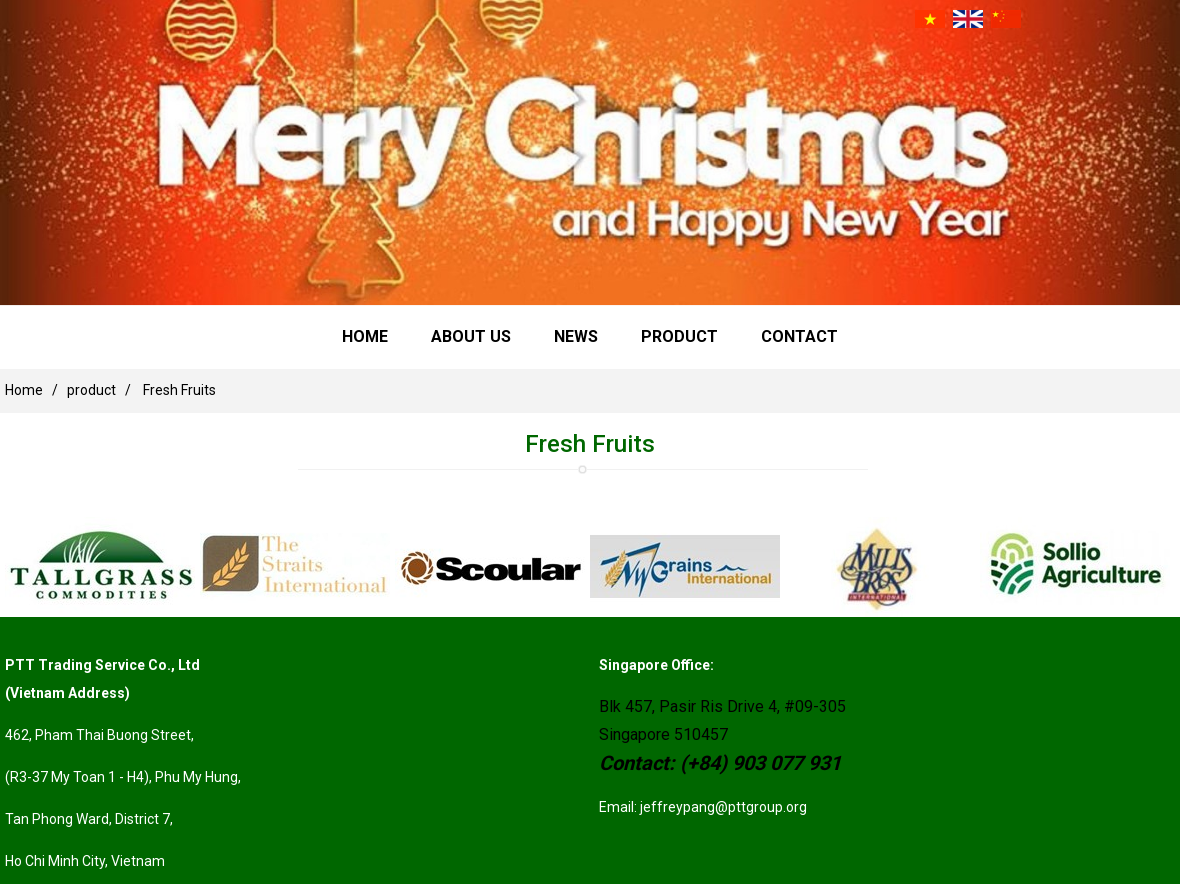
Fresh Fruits (179, 390)
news (576, 336)
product (679, 336)
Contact (799, 336)
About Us (471, 336)
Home (365, 336)
